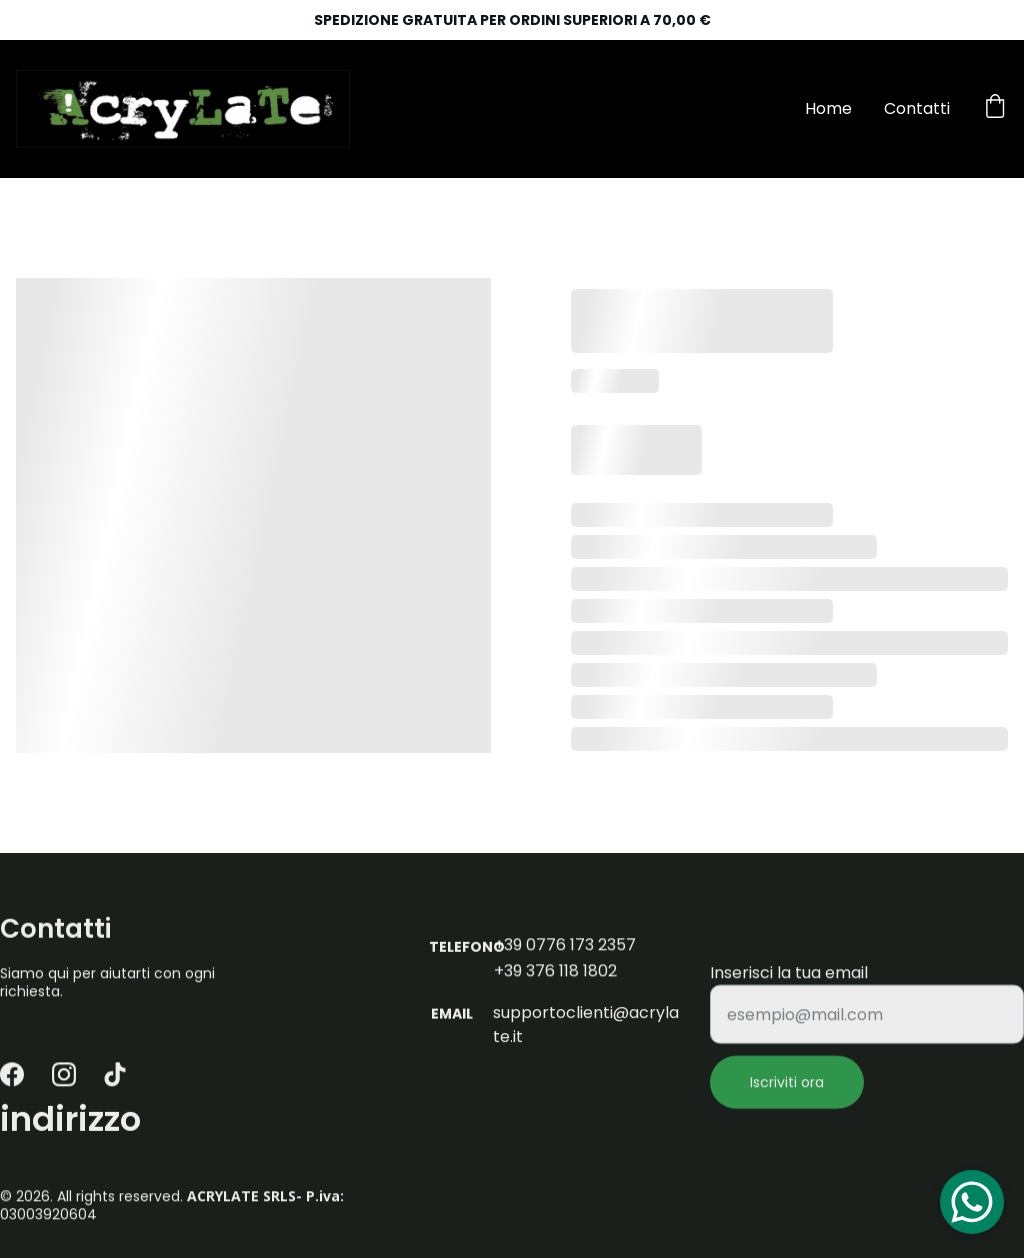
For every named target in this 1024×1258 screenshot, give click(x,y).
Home (828, 108)
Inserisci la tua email (789, 983)
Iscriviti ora (787, 1093)
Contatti (917, 108)
